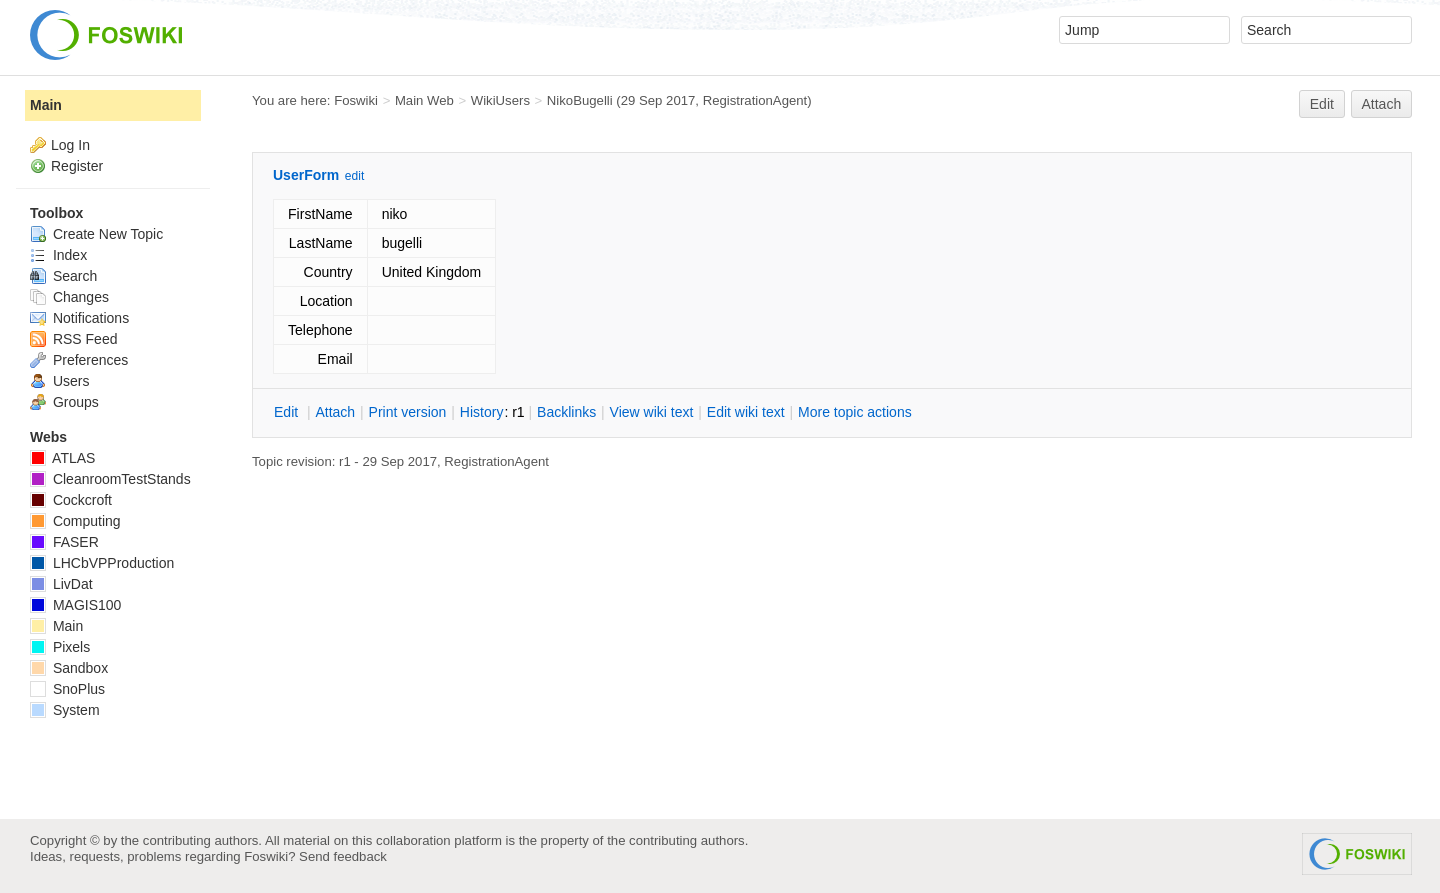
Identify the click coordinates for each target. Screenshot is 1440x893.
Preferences (79, 360)
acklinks (566, 412)
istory (482, 412)
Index (58, 255)
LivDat (61, 584)
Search (63, 276)
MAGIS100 (75, 605)
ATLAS (62, 458)
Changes (69, 297)
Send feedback (343, 856)
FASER (64, 542)
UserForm (306, 175)
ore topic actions (855, 412)
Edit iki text (746, 412)
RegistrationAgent (755, 100)
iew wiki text (652, 412)
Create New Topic (96, 234)
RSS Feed (73, 339)
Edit (1322, 104)
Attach (1382, 104)
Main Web (424, 100)
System (65, 710)
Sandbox (69, 668)
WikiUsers (500, 100)
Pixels (60, 647)
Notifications (79, 318)
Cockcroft (71, 500)
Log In (70, 145)
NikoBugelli (580, 100)
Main (46, 105)
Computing (75, 521)
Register (77, 166)
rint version (408, 412)
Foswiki (356, 100)
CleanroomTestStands (110, 479)
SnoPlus (67, 689)
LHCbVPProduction (102, 563)
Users (59, 381)
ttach (335, 412)
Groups (64, 402)
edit (354, 176)
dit (288, 412)
